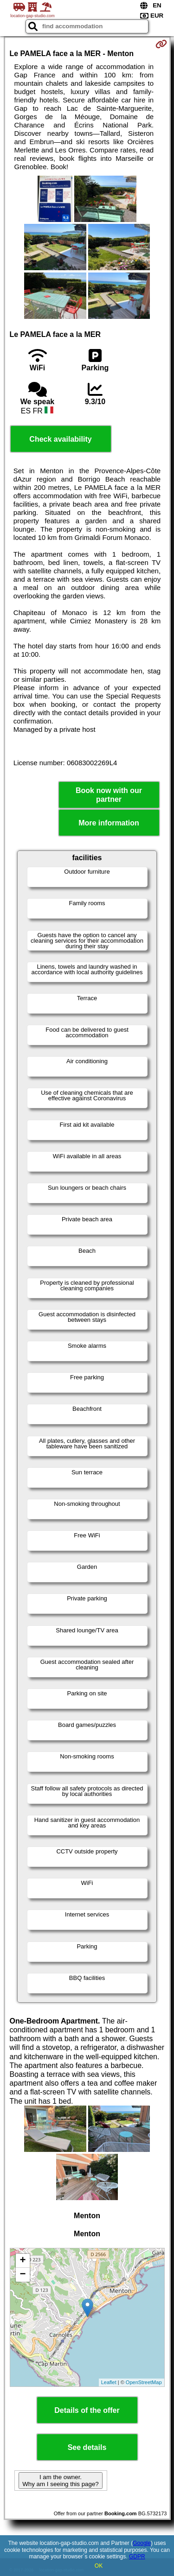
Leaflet (108, 2382)
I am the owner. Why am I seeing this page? (60, 2480)
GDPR (137, 2556)
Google (142, 2543)
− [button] (22, 2275)
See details (87, 2447)
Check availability (60, 439)
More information (108, 823)
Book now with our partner (109, 795)
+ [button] (22, 2261)
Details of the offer (86, 2410)
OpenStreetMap (144, 2382)
